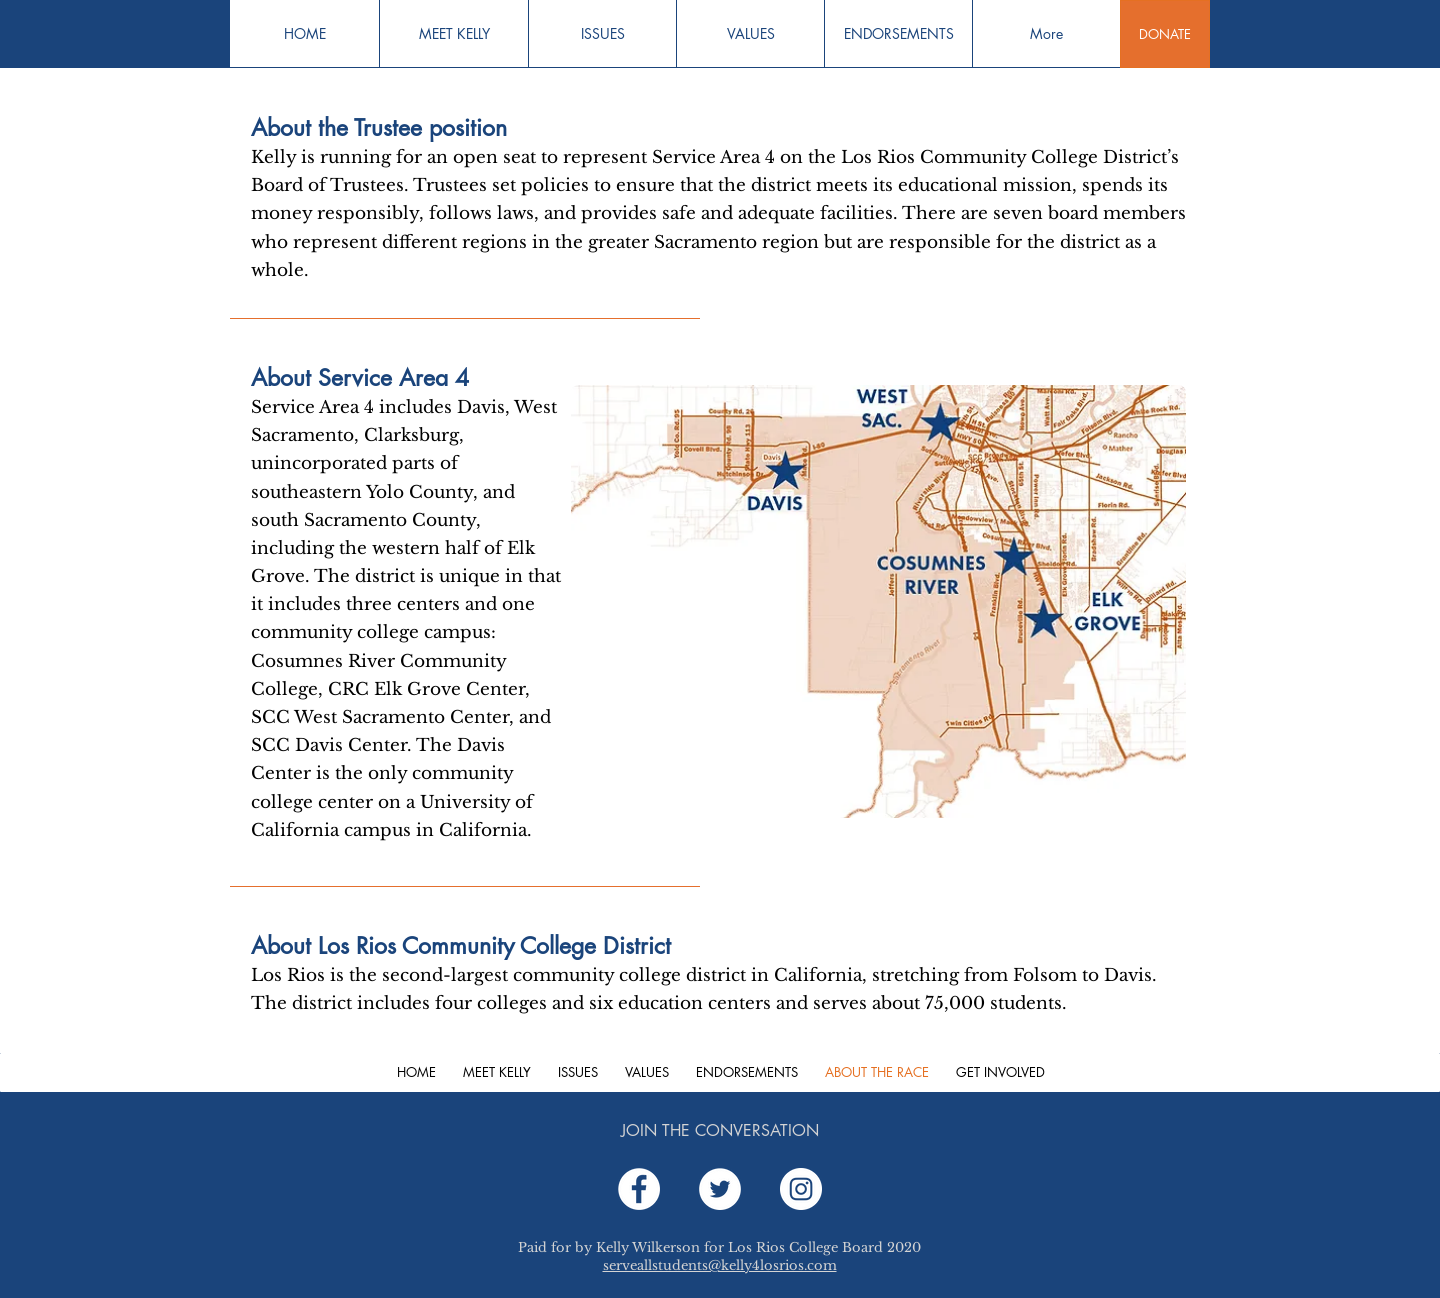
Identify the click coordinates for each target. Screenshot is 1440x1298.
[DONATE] (1165, 34)
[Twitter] (720, 1189)
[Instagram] (801, 1189)
